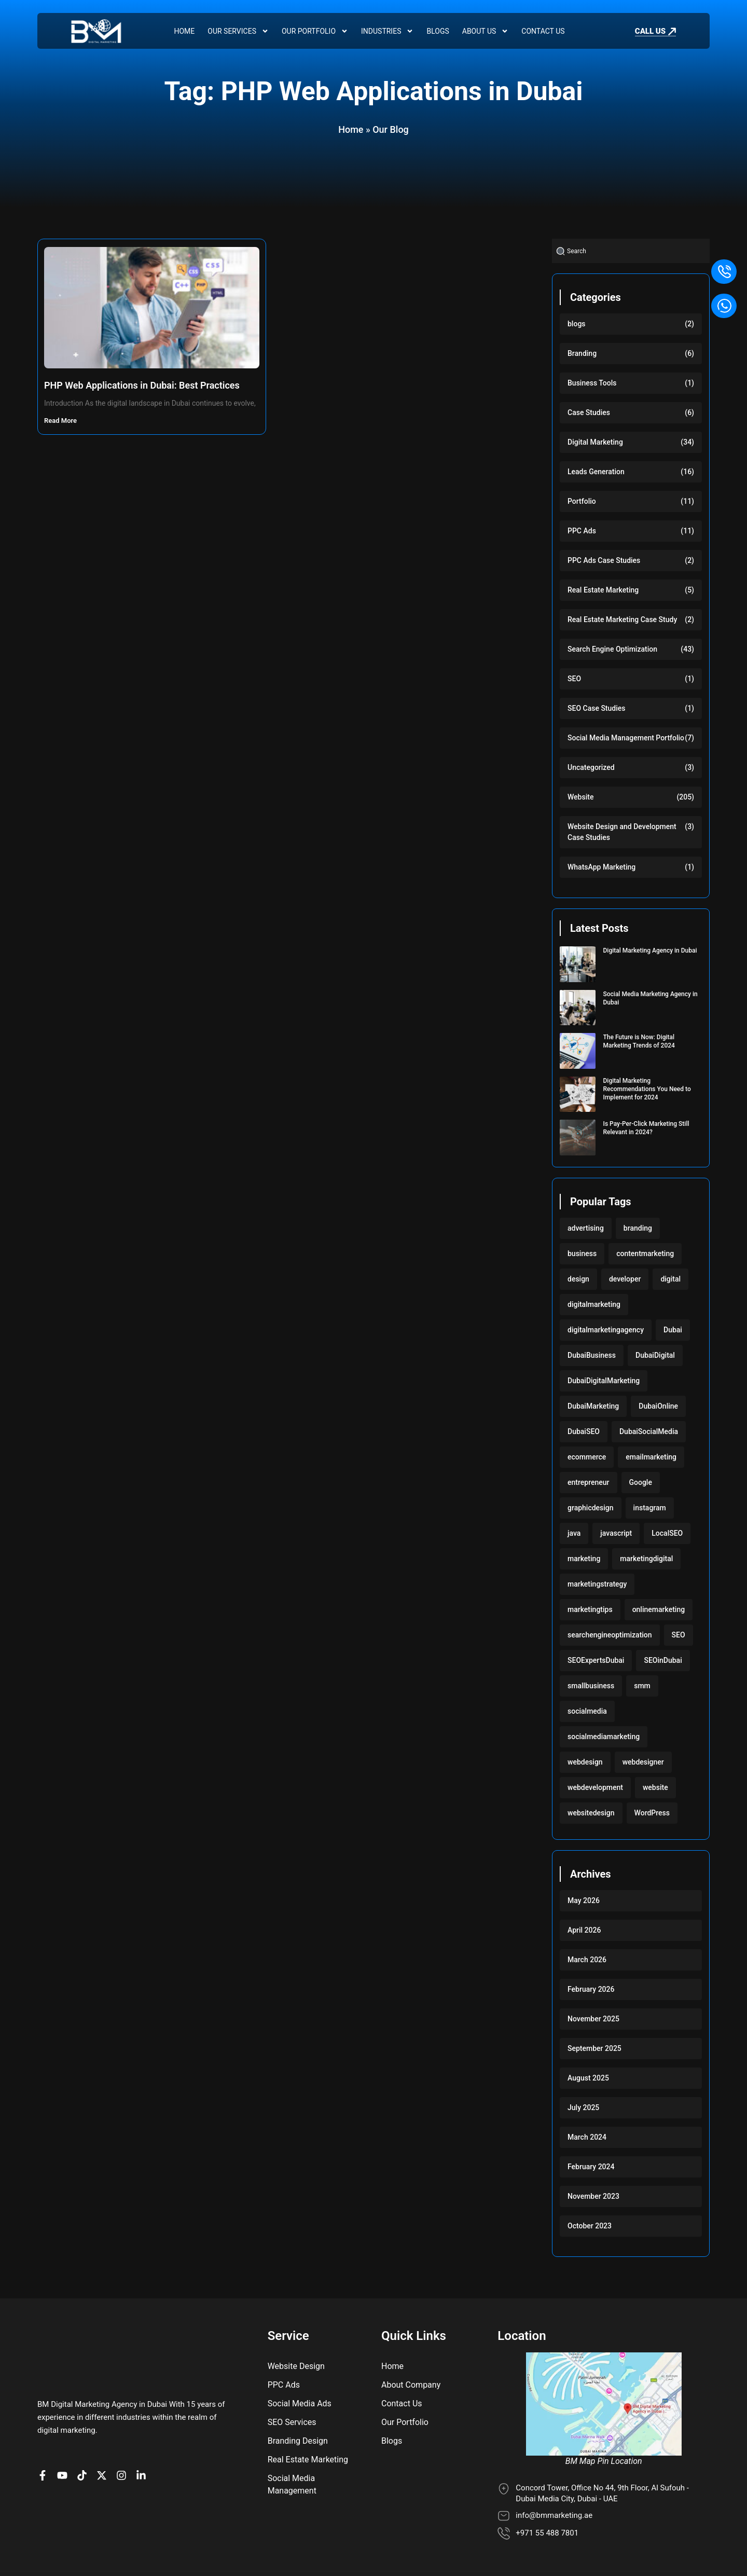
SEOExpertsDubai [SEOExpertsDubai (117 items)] (596, 1660)
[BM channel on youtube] (65, 2475)
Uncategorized (591, 767)
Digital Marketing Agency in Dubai (650, 950)
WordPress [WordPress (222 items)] (652, 1813)
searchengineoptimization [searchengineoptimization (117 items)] (610, 1635)
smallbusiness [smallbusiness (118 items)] (591, 1686)
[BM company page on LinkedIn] (143, 2475)
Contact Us (542, 31)
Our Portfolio (315, 31)
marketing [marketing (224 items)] (584, 1558)
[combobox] (631, 251)
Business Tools (592, 383)
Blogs (437, 31)
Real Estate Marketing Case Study (622, 619)
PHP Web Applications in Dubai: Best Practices (142, 385)
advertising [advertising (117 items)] (586, 1228)
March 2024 (587, 2137)
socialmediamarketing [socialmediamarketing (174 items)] (604, 1736)
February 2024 (591, 2166)
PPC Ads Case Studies (604, 560)
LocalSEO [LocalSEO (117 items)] (667, 1533)
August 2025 (588, 2078)
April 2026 (584, 1930)
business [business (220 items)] (582, 1253)
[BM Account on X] (104, 2475)
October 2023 (590, 2226)
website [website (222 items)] (655, 1787)
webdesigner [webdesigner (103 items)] (643, 1762)
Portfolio (582, 501)
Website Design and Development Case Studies (622, 832)
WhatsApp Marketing (601, 867)
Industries (387, 31)
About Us (485, 31)
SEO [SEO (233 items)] (678, 1635)
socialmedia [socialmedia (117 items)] (587, 1711)
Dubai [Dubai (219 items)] (672, 1330)
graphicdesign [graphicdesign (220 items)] (591, 1508)
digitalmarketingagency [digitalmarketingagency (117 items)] (606, 1330)
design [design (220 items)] (578, 1279)
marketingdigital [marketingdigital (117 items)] (646, 1558)
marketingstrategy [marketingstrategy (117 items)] (597, 1584)
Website (580, 797)
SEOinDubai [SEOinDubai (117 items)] (663, 1660)
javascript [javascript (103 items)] (616, 1533)
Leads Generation (596, 471)
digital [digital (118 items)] (670, 1279)
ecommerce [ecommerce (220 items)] (587, 1457)
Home (184, 31)
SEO (574, 678)
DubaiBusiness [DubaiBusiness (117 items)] (592, 1355)
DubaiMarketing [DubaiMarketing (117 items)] (593, 1406)
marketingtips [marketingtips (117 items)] (590, 1609)
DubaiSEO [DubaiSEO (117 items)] (584, 1431)
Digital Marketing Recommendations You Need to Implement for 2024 (647, 1089)
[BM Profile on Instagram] (124, 2475)
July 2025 (583, 2107)
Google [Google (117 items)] (640, 1482)
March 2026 (587, 1959)
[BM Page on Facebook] (45, 2475)
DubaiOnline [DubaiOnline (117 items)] (658, 1406)
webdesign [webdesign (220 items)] (585, 1762)
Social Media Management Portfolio (626, 738)
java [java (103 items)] (574, 1533)
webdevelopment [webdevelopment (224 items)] (595, 1787)
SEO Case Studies (596, 708)
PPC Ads (582, 531)
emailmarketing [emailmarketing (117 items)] (651, 1457)
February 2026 (591, 1989)
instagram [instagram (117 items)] (649, 1508)
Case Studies (589, 412)
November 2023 (593, 2196)
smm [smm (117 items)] (642, 1686)
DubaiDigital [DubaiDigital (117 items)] (655, 1355)
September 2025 (594, 2048)
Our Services (238, 31)
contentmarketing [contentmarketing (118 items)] (645, 1253)
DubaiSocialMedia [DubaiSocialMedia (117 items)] (648, 1431)
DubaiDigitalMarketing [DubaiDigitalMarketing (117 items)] (604, 1380)
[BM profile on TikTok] (84, 2475)
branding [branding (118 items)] (638, 1228)
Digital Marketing (595, 442)
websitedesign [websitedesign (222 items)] (591, 1813)
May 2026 (584, 1900)
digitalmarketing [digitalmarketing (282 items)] (594, 1304)
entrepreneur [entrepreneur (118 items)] (589, 1482)
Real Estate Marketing (603, 590)
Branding (582, 353)
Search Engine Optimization (612, 649)
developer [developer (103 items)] (625, 1279)
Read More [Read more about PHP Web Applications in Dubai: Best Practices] (61, 420)
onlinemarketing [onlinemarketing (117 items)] (658, 1609)
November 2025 (593, 2019)
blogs (577, 324)
